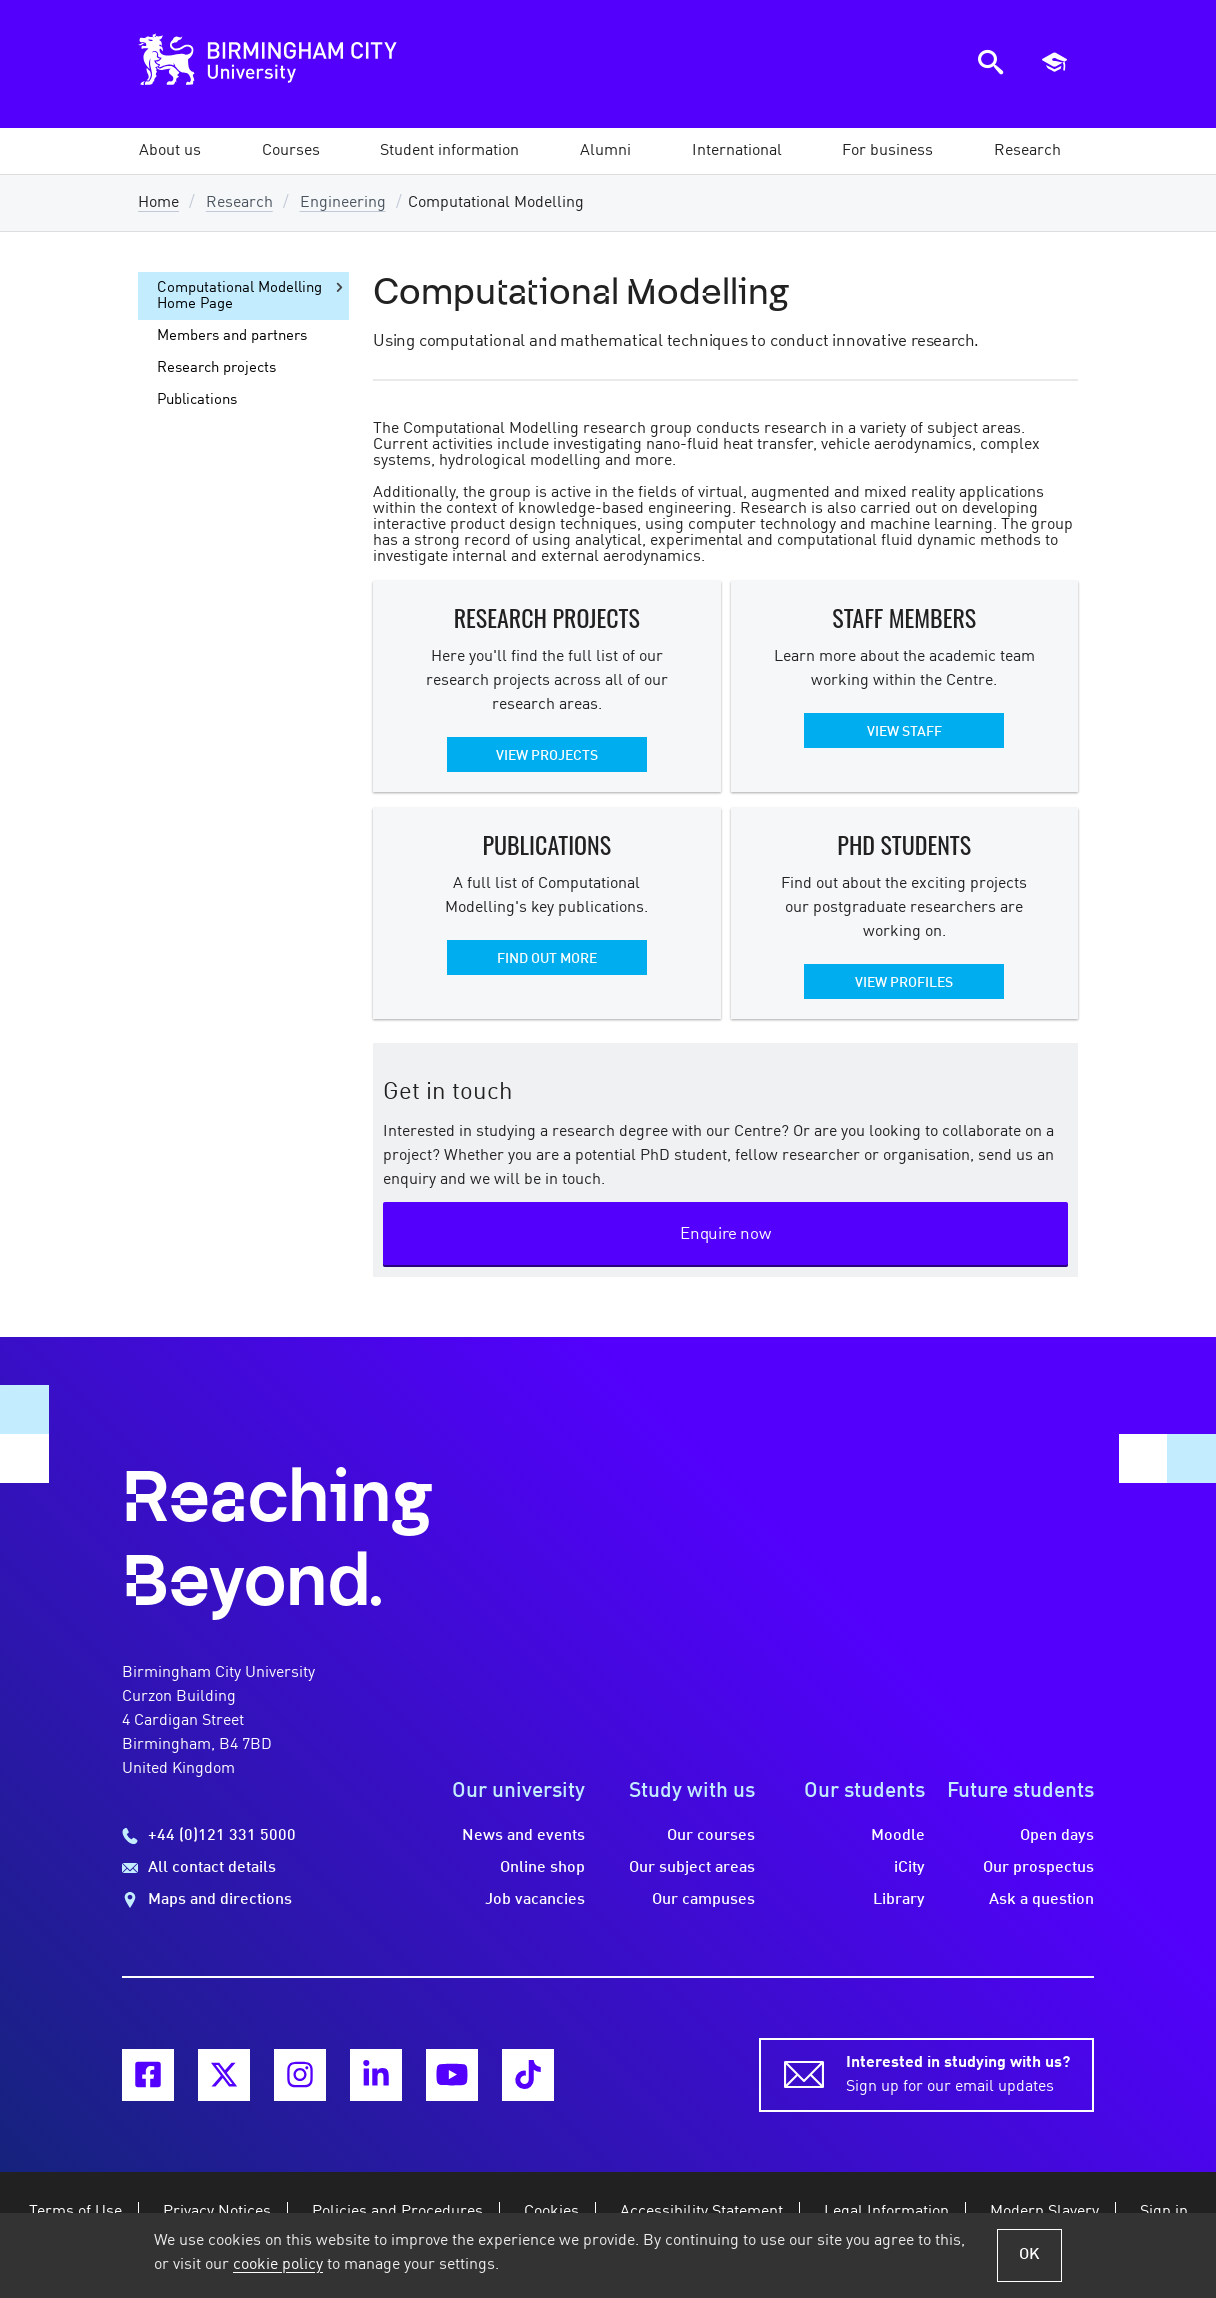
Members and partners (232, 336)
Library (899, 1900)
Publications (197, 400)
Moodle (898, 1836)
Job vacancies (535, 1900)
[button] (170, 151)
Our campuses (703, 1900)
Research (239, 203)
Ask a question (1041, 1900)
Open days (1057, 1836)
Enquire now (725, 1234)
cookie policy (278, 2265)
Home (158, 203)
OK (1029, 2255)
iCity (909, 1868)
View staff (904, 732)
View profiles (904, 983)
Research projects (216, 368)
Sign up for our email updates (958, 2073)
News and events (523, 1836)
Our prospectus (1038, 1868)
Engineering (343, 203)
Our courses (711, 1836)
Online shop (542, 1868)
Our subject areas (692, 1868)
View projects (547, 756)
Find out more (547, 959)
